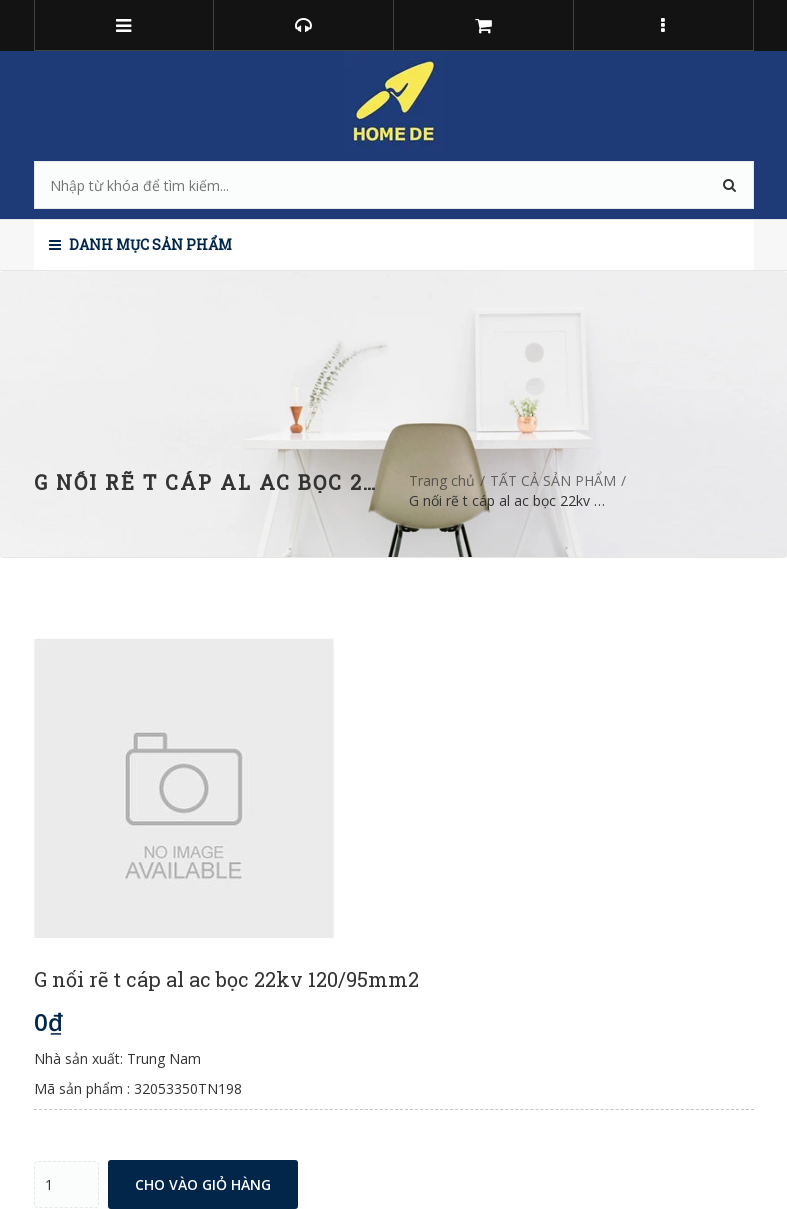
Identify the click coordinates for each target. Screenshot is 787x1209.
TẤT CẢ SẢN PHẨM (553, 480)
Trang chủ (442, 480)
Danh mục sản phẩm (140, 244)
